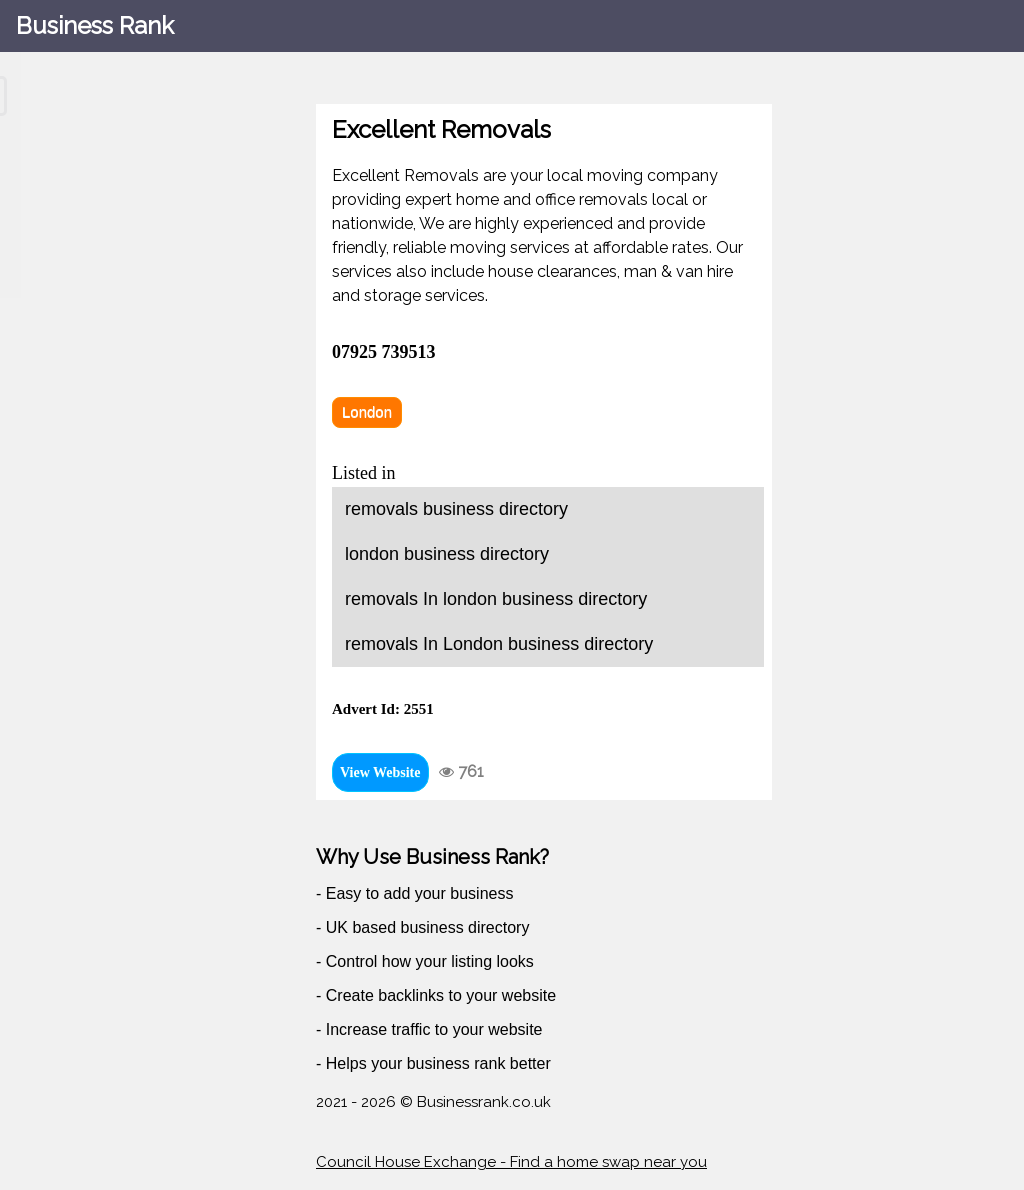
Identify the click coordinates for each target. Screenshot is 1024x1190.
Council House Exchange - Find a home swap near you (511, 1162)
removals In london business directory (496, 599)
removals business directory (456, 509)
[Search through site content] (129, 96)
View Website (380, 772)
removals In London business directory (499, 644)
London (367, 411)
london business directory (447, 554)
